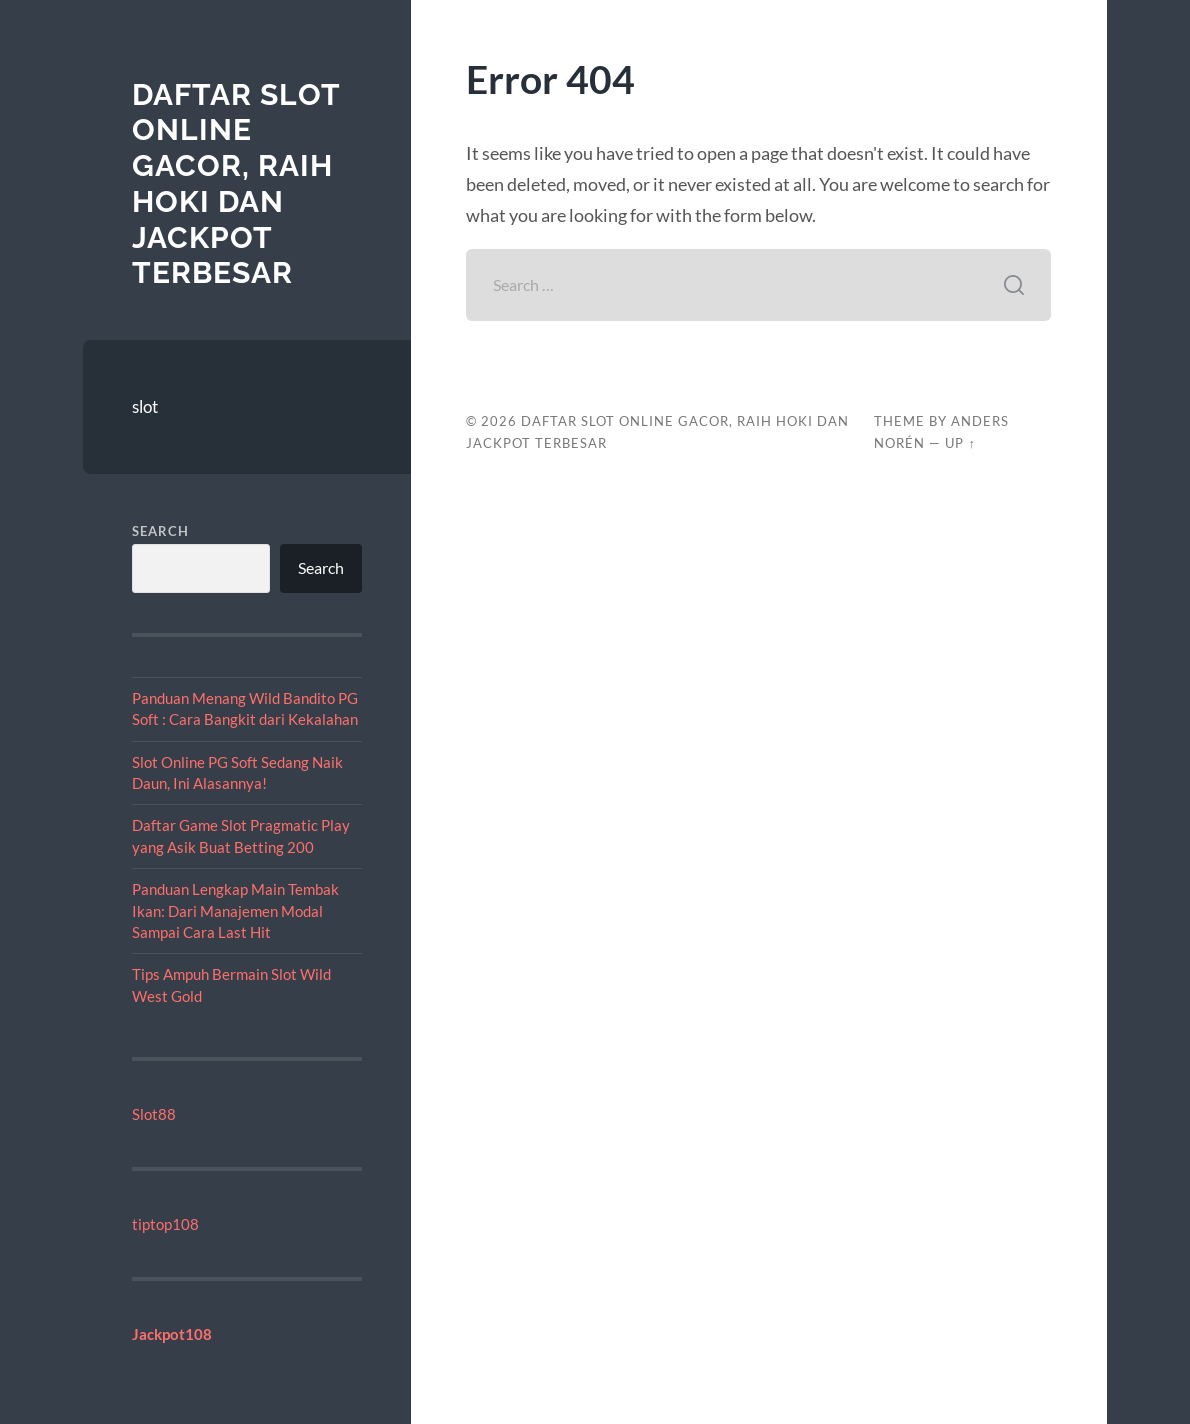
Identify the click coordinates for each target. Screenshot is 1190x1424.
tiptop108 (165, 1224)
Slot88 (154, 1114)
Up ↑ (960, 443)
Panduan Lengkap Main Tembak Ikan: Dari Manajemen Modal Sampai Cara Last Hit (235, 910)
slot (145, 406)
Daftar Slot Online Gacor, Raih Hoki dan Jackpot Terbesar (236, 183)
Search (160, 531)
